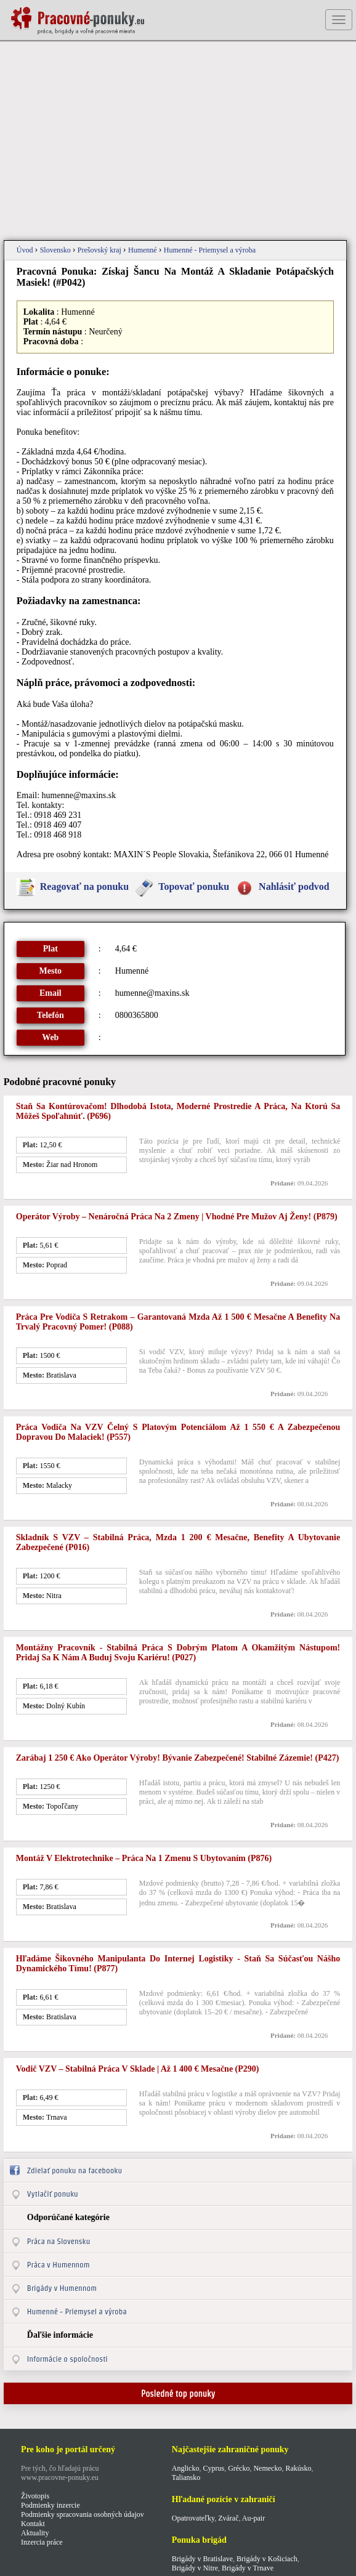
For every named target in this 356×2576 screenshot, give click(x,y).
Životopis (35, 2496)
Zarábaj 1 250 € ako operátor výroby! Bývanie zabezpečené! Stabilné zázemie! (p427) (177, 1757)
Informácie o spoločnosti (67, 2359)
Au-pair (253, 2518)
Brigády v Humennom (62, 2288)
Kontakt (33, 2523)
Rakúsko (298, 2468)
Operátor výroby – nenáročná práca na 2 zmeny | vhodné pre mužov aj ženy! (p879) (177, 1216)
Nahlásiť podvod (294, 886)
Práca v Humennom (58, 2264)
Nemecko (267, 2468)
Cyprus (213, 2468)
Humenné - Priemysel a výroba (210, 250)
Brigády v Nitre (195, 2568)
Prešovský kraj (100, 250)
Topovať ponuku (193, 886)
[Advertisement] (178, 141)
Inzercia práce (42, 2542)
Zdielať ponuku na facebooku (74, 2170)
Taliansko (186, 2477)
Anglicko (186, 2468)
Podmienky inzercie (50, 2505)
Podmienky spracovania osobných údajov (82, 2514)
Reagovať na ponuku (84, 886)
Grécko (238, 2468)
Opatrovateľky (193, 2518)
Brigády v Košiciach (267, 2558)
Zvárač (228, 2518)
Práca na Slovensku (59, 2241)
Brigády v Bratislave (202, 2558)
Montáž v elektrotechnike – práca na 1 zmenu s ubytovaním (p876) (144, 1858)
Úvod (26, 250)
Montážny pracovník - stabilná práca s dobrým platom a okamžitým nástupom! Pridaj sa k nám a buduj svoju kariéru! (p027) (178, 1652)
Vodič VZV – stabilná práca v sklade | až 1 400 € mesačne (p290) (137, 2068)
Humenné (143, 250)
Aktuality (35, 2533)
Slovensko (56, 250)
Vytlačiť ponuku (52, 2193)
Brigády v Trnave (247, 2568)
